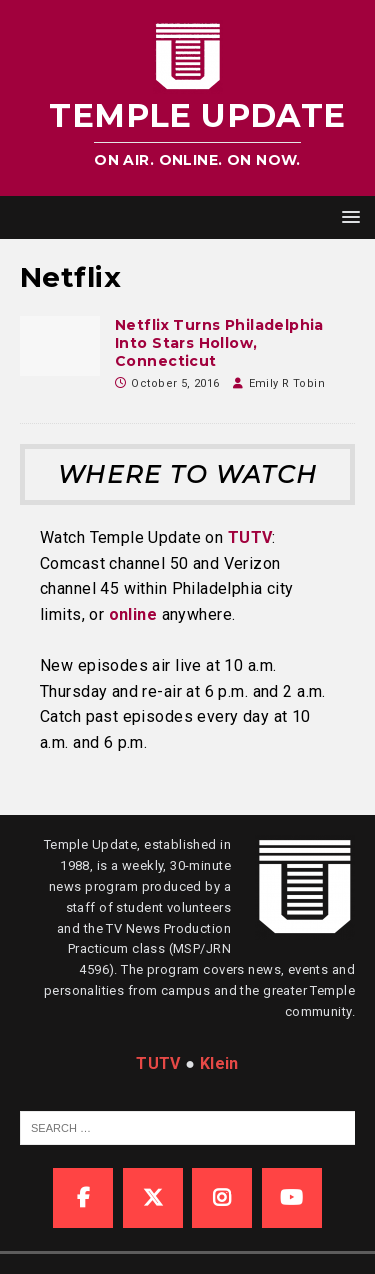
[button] (347, 216)
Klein (219, 1063)
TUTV (250, 537)
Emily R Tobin (287, 383)
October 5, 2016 (175, 383)
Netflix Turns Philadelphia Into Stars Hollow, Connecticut (219, 343)
